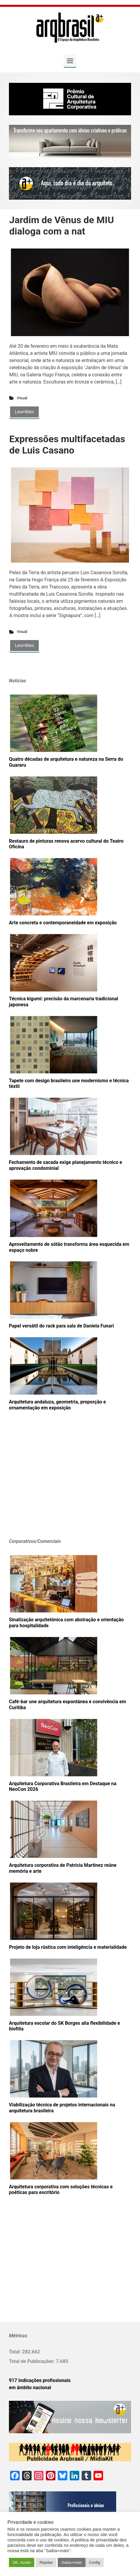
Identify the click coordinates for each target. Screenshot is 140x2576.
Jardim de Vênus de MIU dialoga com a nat (61, 225)
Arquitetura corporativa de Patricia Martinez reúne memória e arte (62, 1868)
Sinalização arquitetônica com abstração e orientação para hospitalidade (66, 1622)
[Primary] (70, 61)
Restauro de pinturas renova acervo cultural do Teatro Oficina (66, 844)
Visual (22, 398)
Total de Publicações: (32, 2361)
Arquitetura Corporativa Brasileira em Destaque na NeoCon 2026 (62, 1786)
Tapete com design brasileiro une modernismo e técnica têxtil (69, 1083)
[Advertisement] (46, 1483)
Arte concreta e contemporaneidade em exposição (63, 923)
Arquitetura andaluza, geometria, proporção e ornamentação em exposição (57, 1405)
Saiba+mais (71, 2562)
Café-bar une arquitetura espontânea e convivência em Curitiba (67, 1704)
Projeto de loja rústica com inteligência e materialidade (68, 1947)
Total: (15, 2352)
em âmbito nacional (30, 2387)
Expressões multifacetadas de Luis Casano (67, 444)
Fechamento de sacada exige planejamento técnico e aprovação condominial (65, 1165)
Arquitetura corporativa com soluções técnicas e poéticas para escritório (61, 2189)
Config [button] (94, 2562)
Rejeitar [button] (46, 2562)
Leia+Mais (24, 411)
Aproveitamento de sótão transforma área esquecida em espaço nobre (69, 1247)
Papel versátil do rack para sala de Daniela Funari (61, 1326)
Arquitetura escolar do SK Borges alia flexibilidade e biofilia (64, 2026)
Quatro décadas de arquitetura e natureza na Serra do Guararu (66, 762)
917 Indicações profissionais (40, 2380)
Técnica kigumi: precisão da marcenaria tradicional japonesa (63, 1001)
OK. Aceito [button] (22, 2562)
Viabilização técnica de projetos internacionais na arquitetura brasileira (62, 2108)
